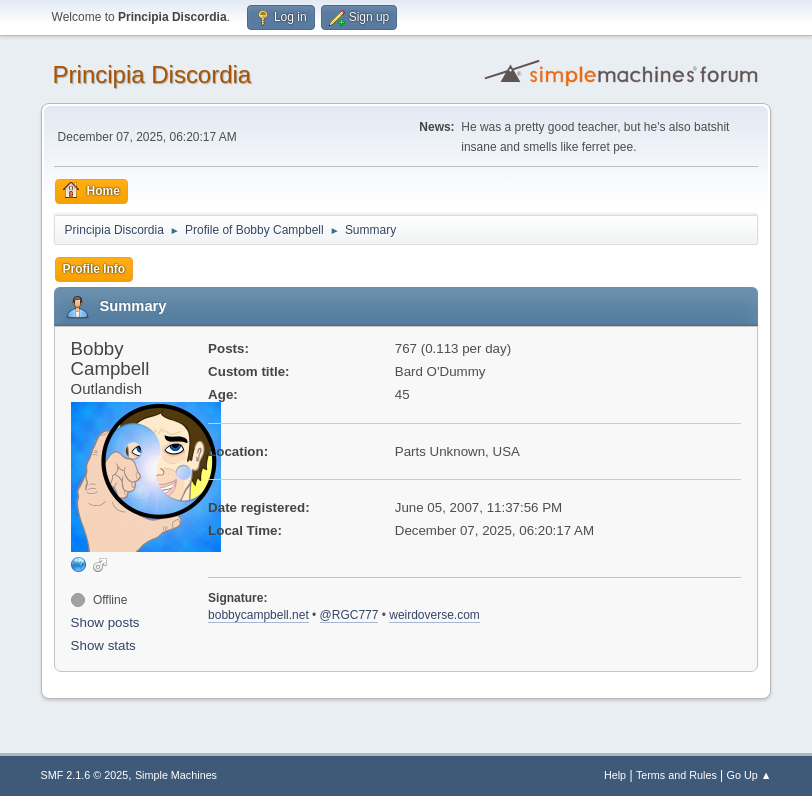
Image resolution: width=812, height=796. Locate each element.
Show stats (103, 645)
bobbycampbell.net (258, 615)
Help (615, 775)
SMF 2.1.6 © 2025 (85, 775)
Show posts (105, 622)
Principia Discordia (152, 74)
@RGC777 (349, 615)
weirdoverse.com (434, 615)
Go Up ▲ (749, 775)
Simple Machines (176, 775)
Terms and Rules (676, 775)
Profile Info (94, 269)
